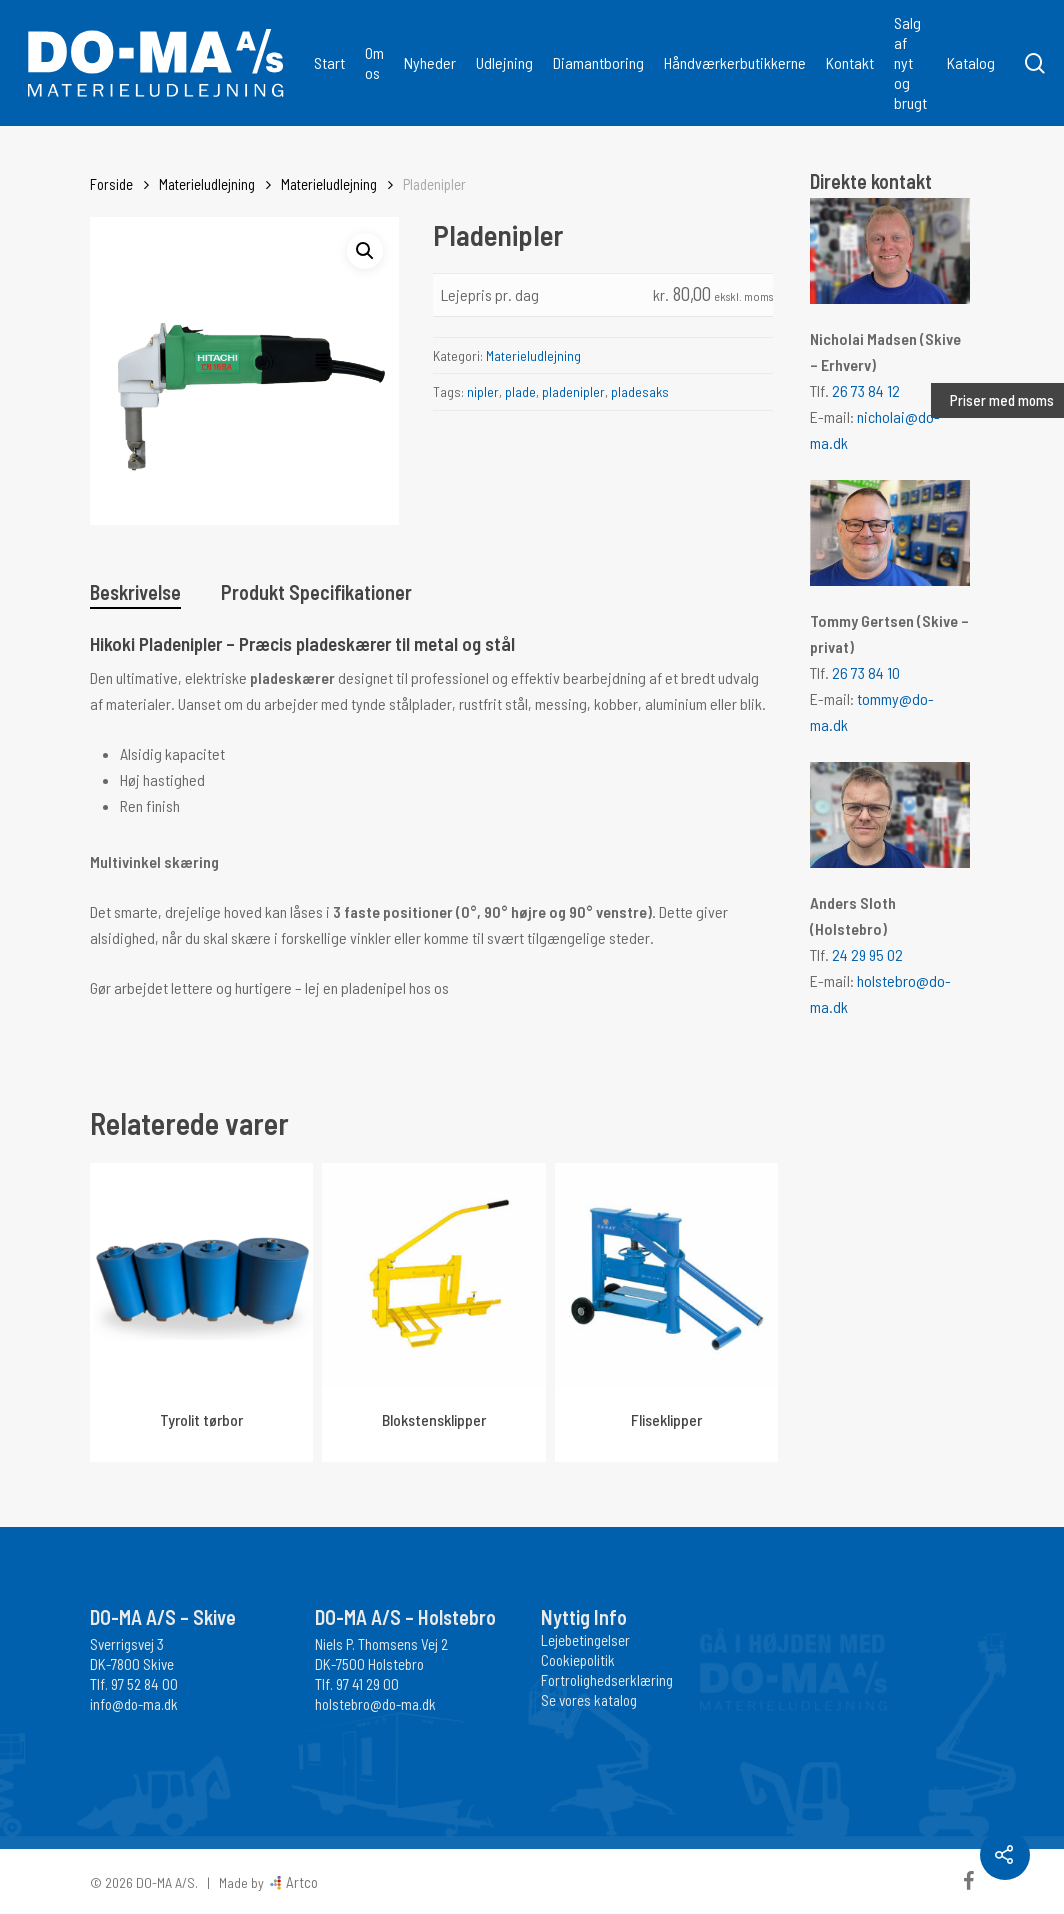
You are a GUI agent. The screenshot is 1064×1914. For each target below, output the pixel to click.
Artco (300, 1882)
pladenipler (573, 391)
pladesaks (640, 391)
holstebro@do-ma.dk (375, 1704)
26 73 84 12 (866, 390)
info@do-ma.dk (134, 1704)
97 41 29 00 (367, 1684)
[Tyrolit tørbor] (201, 1274)
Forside (111, 184)
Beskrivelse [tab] (135, 592)
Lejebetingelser (585, 1640)
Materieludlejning (207, 184)
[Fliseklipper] (666, 1274)
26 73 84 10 (866, 672)
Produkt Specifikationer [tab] (316, 592)
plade (520, 391)
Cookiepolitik (578, 1660)
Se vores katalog (589, 1700)
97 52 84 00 (144, 1684)
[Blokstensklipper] (433, 1274)
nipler (483, 391)
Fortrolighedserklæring (607, 1680)
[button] (365, 251)
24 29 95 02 (867, 954)
